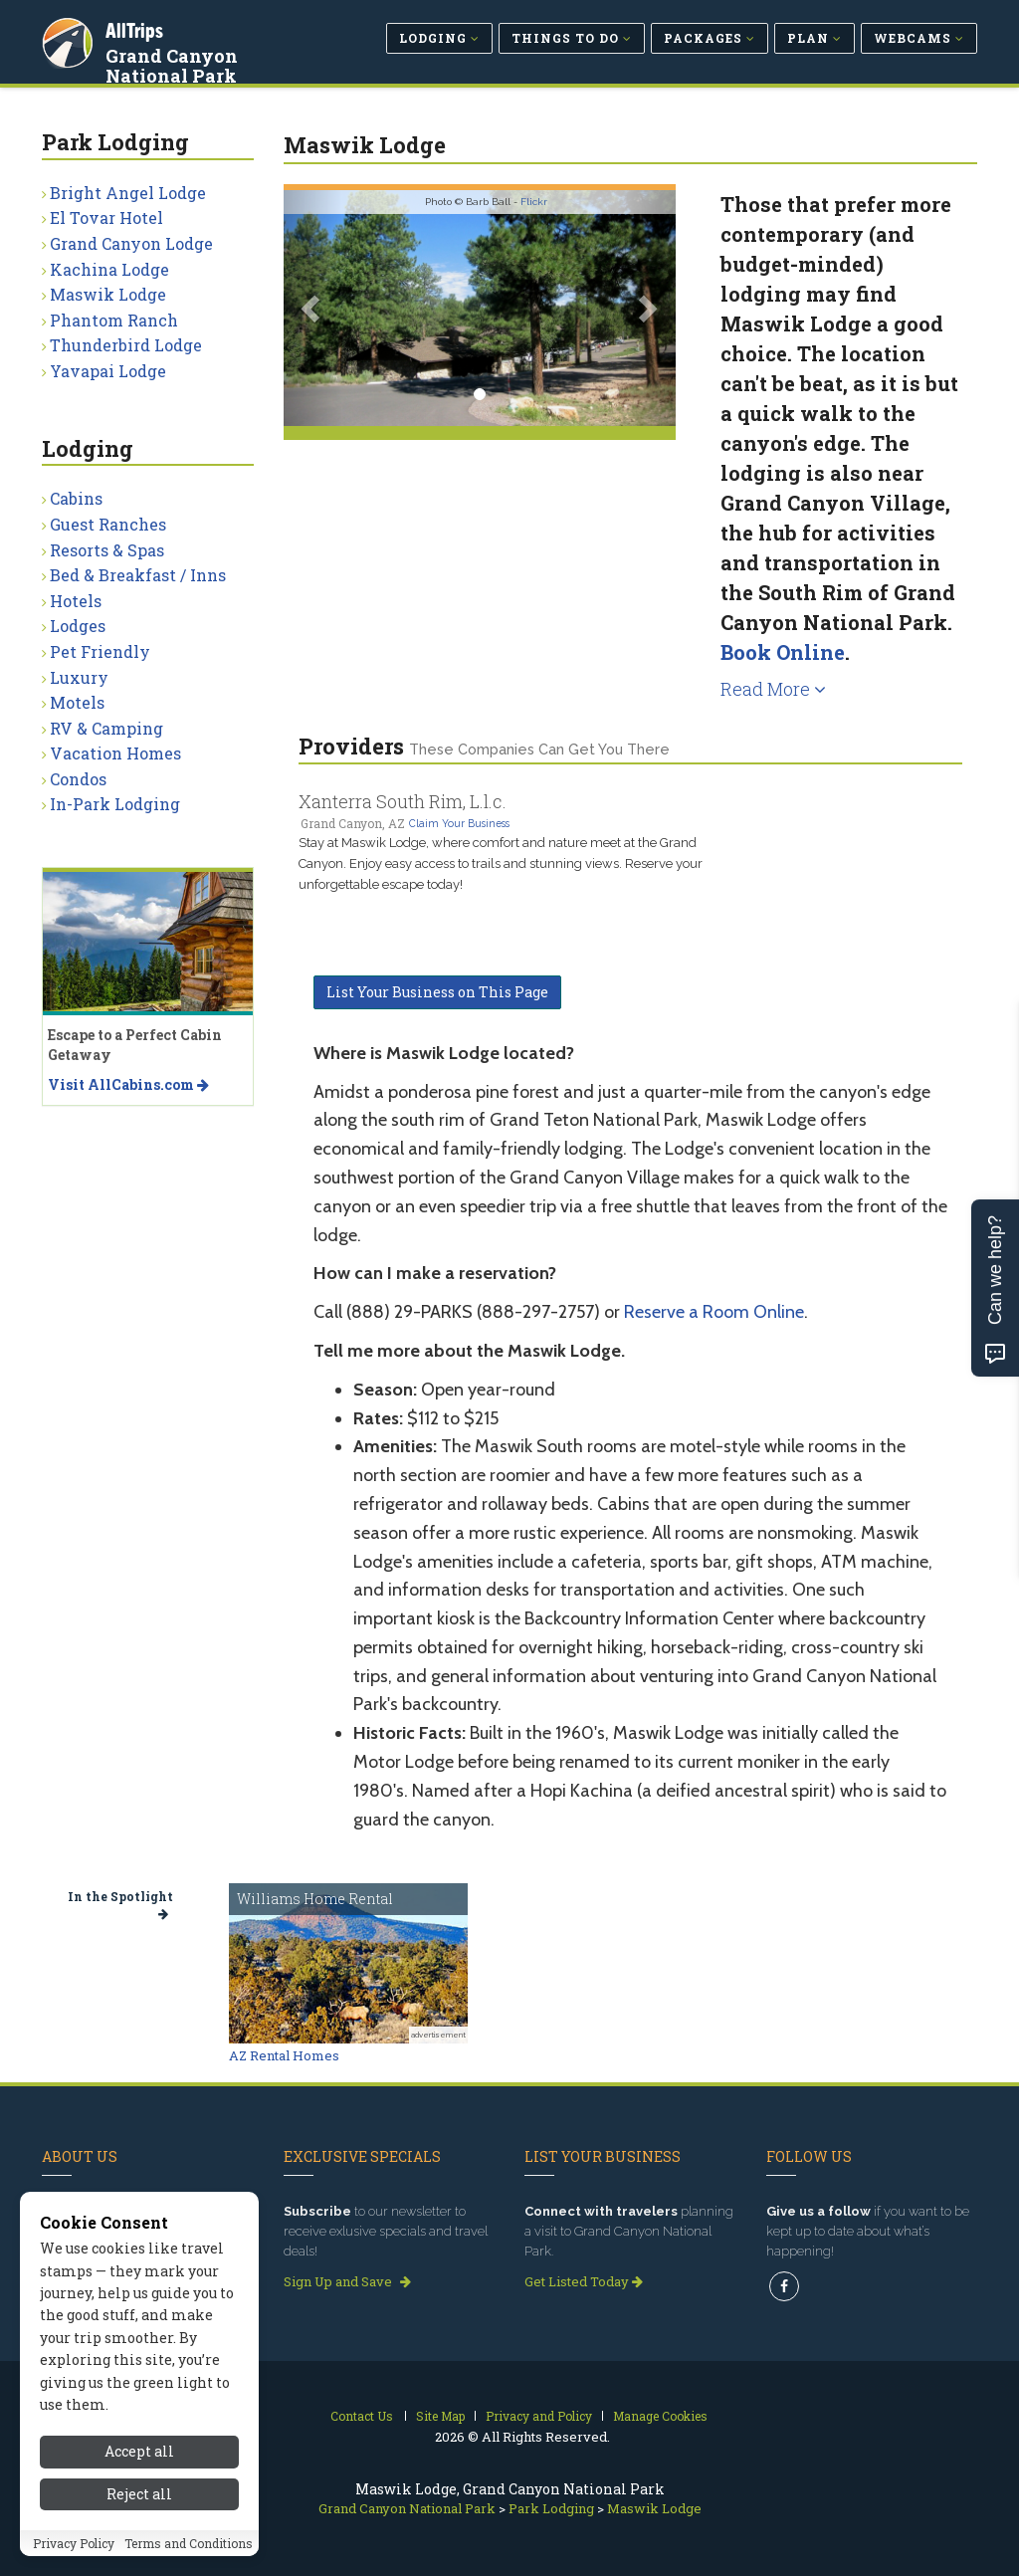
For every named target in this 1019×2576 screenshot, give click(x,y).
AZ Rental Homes (284, 2055)
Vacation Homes (115, 753)
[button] (313, 308)
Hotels (76, 600)
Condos (78, 778)
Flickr (533, 201)
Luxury (79, 677)
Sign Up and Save (347, 2281)
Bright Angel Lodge (128, 192)
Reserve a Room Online (714, 1312)
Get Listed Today (583, 2281)
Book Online (782, 652)
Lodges (77, 625)
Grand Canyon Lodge (131, 243)
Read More (773, 689)
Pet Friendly (100, 651)
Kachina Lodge (109, 269)
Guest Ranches (108, 524)
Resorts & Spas (107, 549)
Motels (77, 702)
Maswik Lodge (108, 294)
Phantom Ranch (114, 320)
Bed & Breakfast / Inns (138, 574)
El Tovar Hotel (106, 217)
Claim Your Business (459, 823)
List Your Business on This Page (437, 991)
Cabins (76, 498)
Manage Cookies (660, 2416)
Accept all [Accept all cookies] (139, 2527)
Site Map (440, 2416)
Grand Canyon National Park (173, 64)
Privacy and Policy (539, 2416)
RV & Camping (106, 728)
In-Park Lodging (115, 803)
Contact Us (361, 2416)
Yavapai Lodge (108, 370)
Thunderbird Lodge (126, 344)
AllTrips (136, 28)
